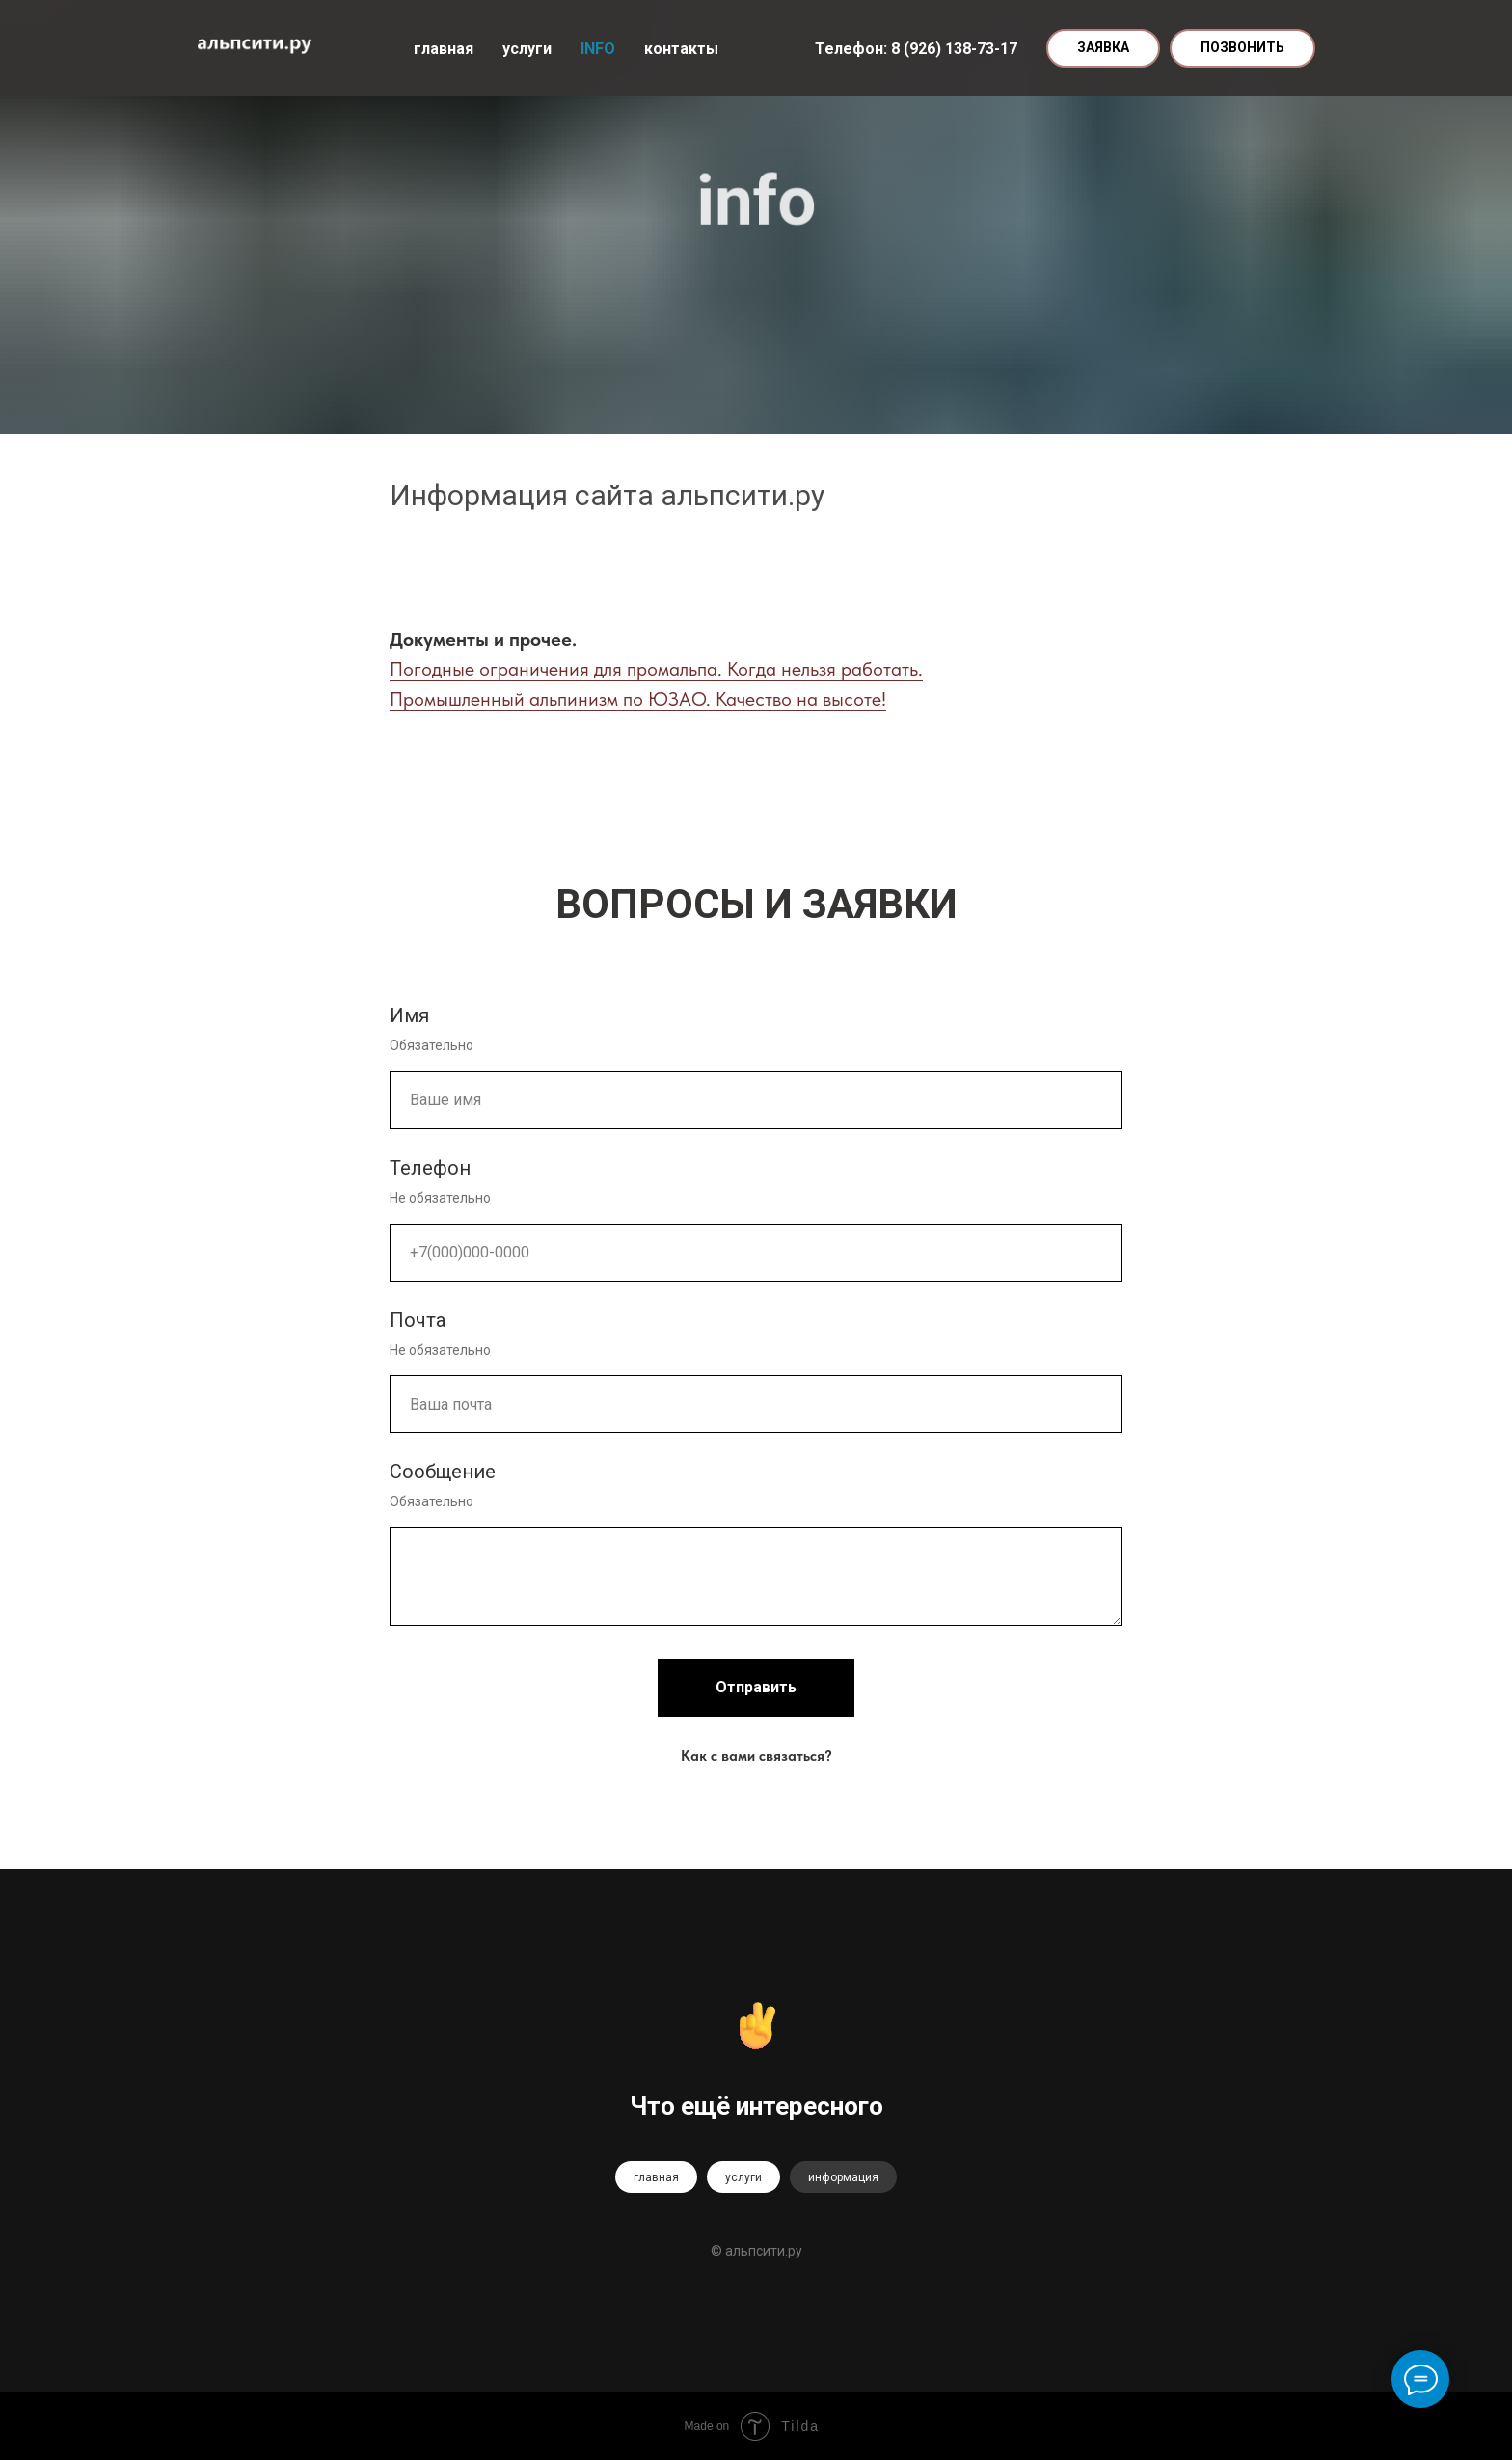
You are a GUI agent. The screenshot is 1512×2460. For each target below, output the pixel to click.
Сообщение (443, 1471)
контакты (681, 49)
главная (443, 49)
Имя (409, 1015)
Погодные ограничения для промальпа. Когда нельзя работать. (656, 669)
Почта (418, 1320)
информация (843, 2177)
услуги (527, 49)
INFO (597, 49)
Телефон (430, 1167)
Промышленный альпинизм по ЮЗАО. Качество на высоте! (638, 699)
